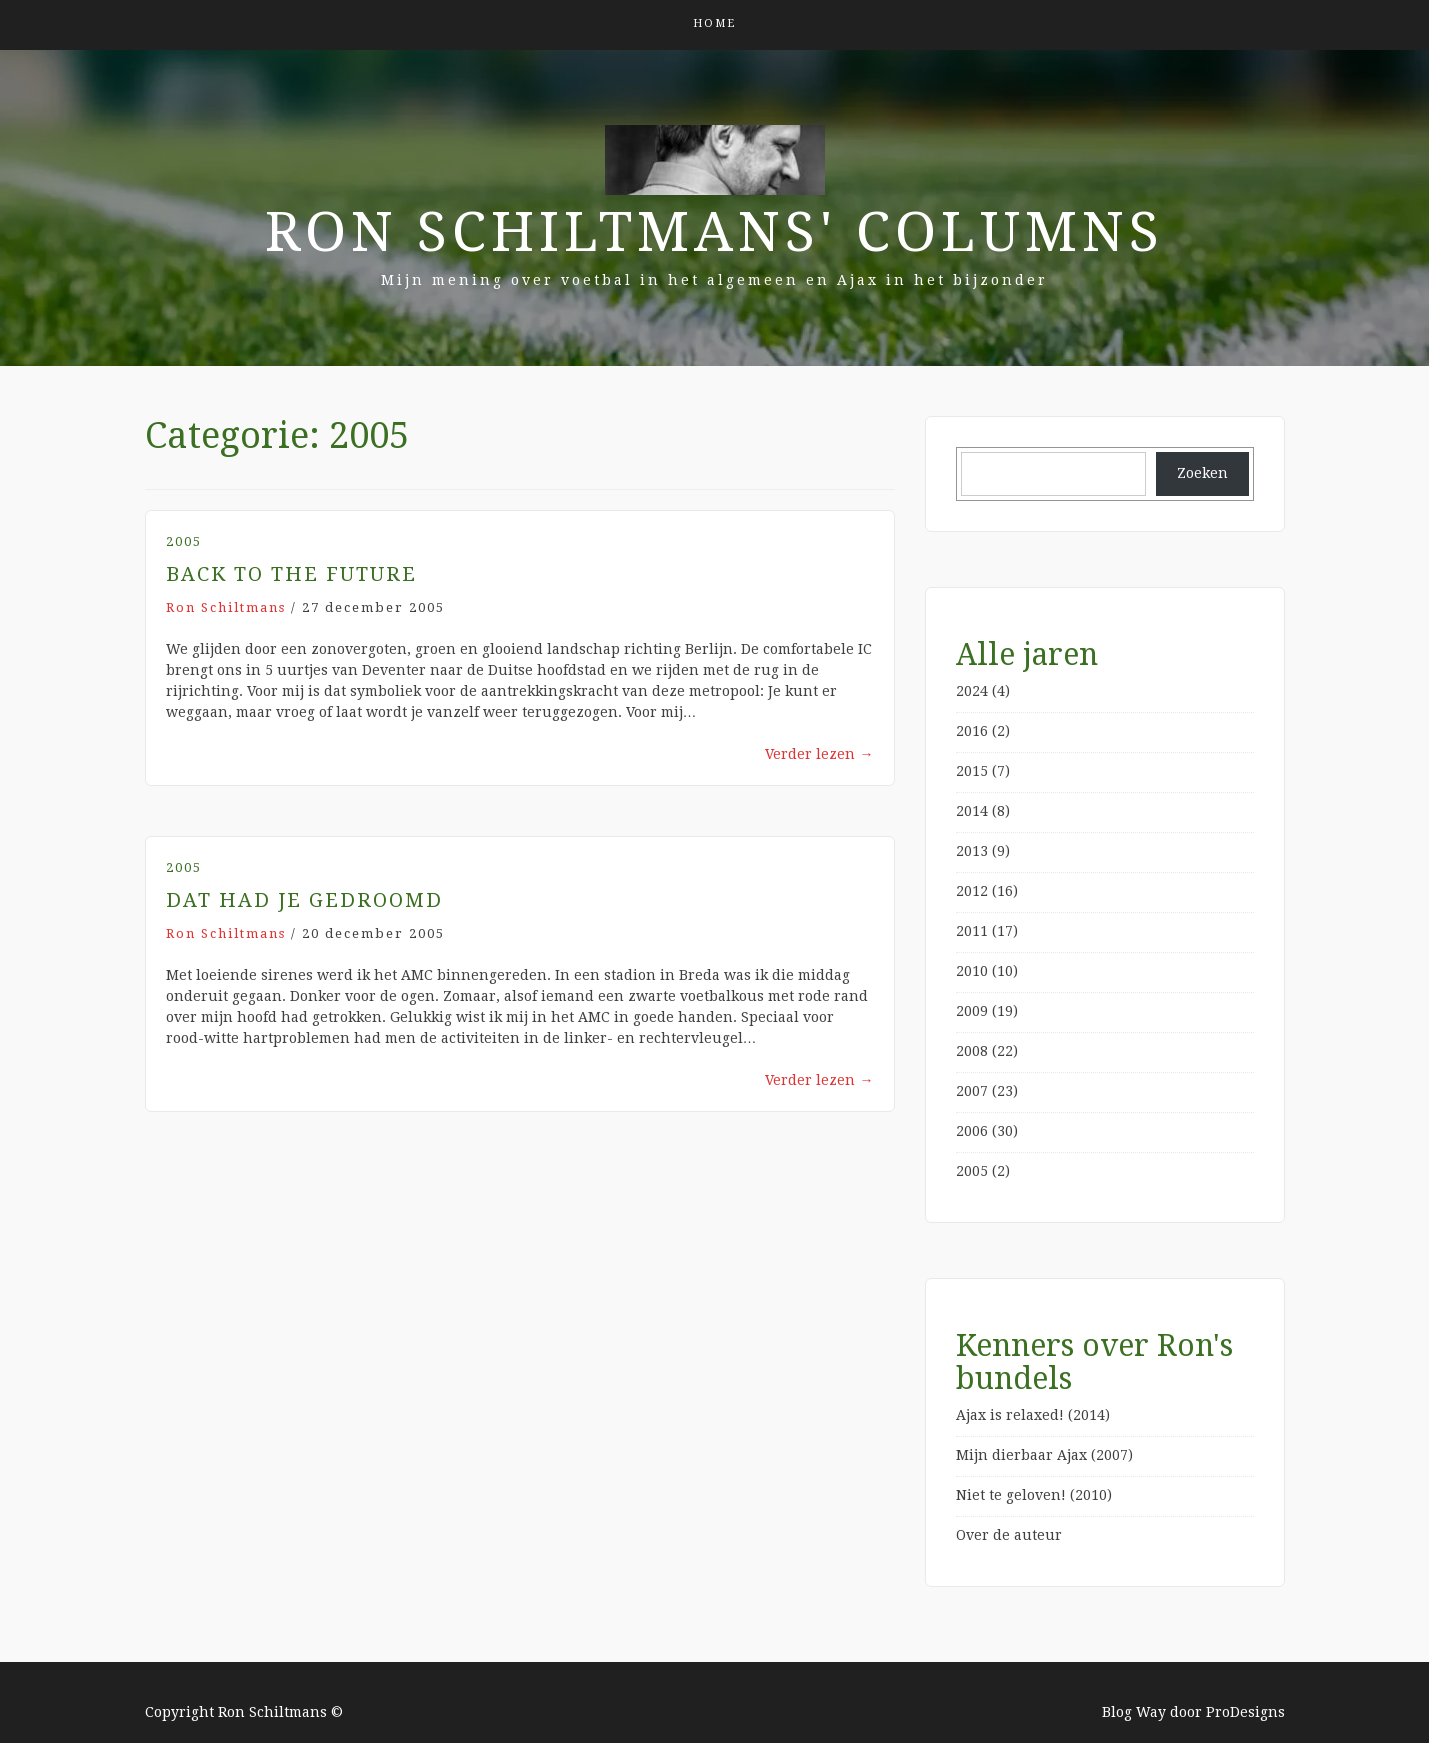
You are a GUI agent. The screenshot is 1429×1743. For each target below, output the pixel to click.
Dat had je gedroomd (304, 900)
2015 (972, 771)
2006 (972, 1131)
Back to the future (291, 574)
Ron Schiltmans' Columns (714, 232)
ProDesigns (1245, 1712)
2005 (184, 541)
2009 (972, 1011)
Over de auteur (1009, 1535)
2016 (972, 731)
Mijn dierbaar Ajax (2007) (1044, 1455)
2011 (972, 931)
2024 (972, 691)
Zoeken (1202, 473)
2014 (972, 811)
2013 (972, 851)
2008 (972, 1051)
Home (714, 23)
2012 (972, 891)
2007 (972, 1091)
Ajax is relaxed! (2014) (1033, 1415)
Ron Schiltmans (226, 607)
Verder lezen (819, 754)
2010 (972, 971)
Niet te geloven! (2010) (1034, 1495)
